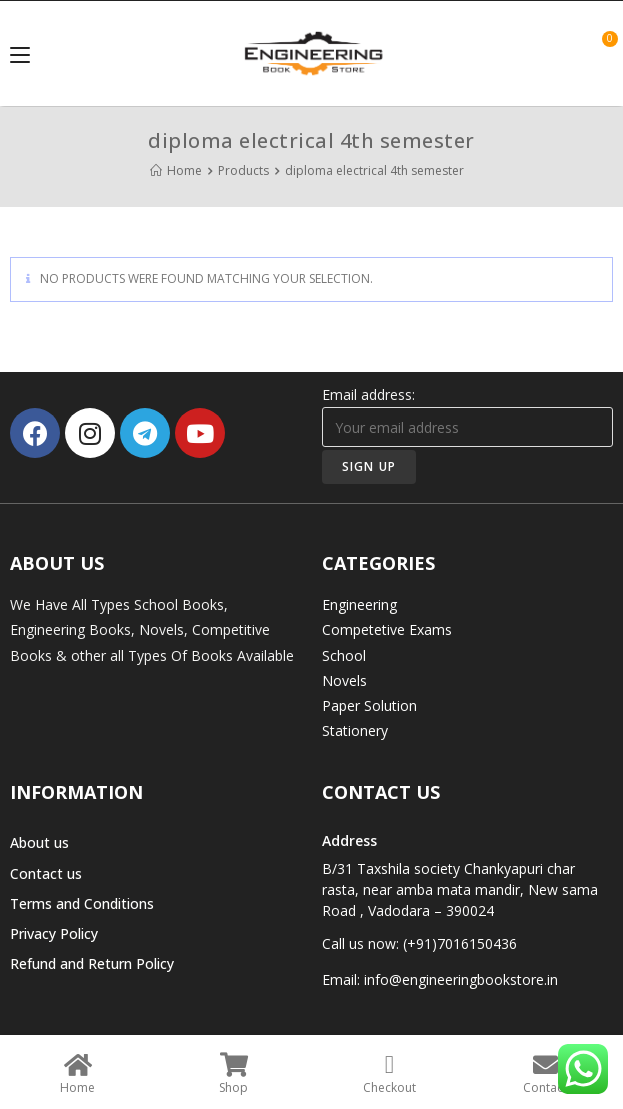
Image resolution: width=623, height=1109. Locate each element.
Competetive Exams (387, 629)
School (344, 655)
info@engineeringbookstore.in (461, 979)
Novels (344, 680)
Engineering (359, 604)
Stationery (355, 730)
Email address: (468, 416)
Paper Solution (369, 705)
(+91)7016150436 (460, 943)
